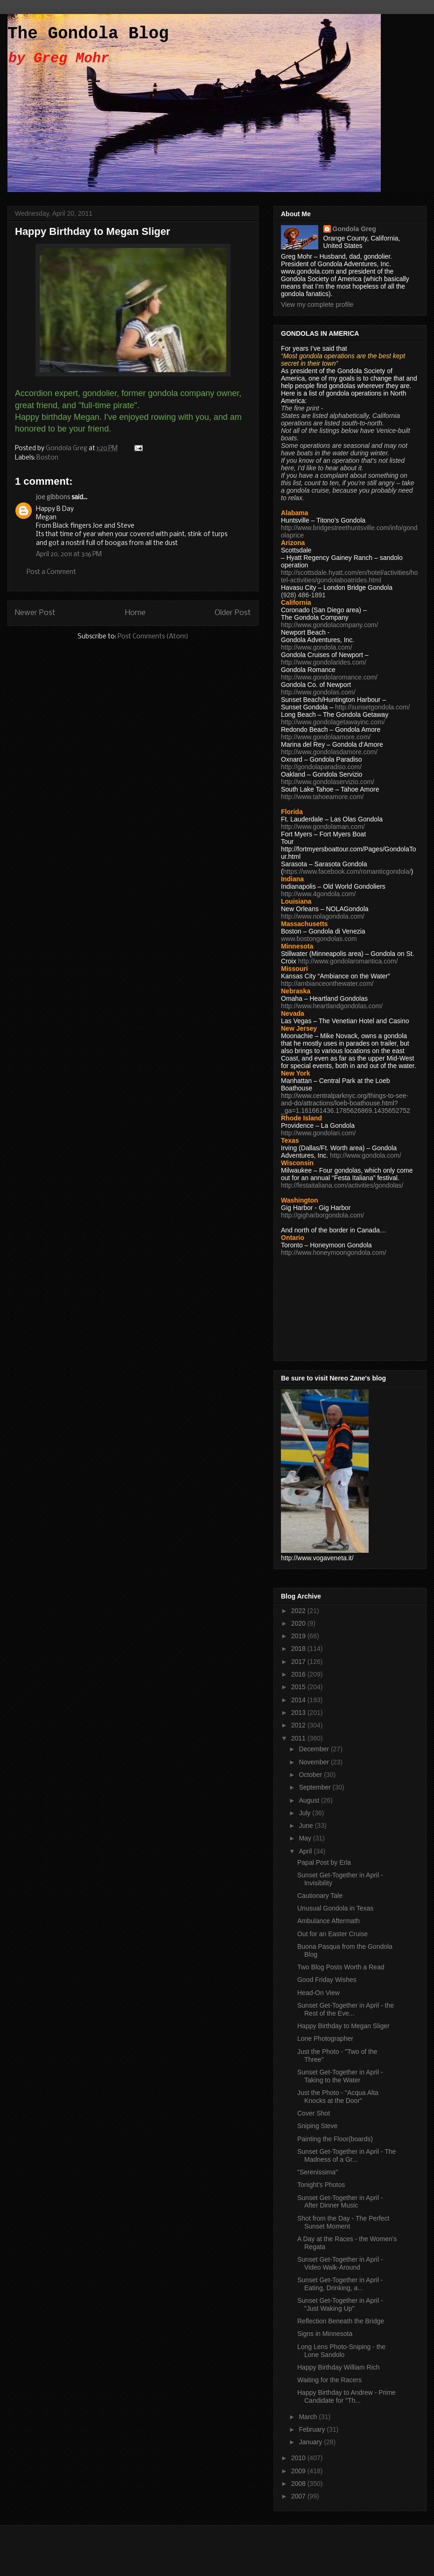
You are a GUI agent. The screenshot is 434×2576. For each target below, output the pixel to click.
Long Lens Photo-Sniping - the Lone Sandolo (341, 2350)
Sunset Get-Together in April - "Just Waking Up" (340, 2304)
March (309, 2416)
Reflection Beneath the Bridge (340, 2321)
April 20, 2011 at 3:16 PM (69, 554)
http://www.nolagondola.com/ (322, 916)
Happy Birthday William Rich (338, 2367)
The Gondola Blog (88, 33)
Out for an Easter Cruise (332, 1934)
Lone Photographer (325, 2038)
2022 (299, 1610)
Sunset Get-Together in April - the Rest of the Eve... (345, 2009)
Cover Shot (313, 2113)
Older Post (233, 613)
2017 (299, 1661)
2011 (299, 1738)
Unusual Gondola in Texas (335, 1908)
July (305, 1813)
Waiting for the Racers (329, 2380)
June (307, 1825)
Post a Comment (51, 572)
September (315, 1787)
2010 (299, 2458)
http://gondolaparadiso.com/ (321, 767)
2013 (299, 1712)
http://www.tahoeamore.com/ (322, 796)
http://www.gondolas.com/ (318, 692)
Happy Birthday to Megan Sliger (343, 2026)
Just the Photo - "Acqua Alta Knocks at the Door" (337, 2096)
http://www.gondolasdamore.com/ (329, 752)
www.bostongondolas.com (319, 938)
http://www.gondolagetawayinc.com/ (333, 722)
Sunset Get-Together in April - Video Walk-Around (340, 2263)
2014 (299, 1700)
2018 (299, 1648)
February (313, 2429)
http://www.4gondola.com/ (318, 894)
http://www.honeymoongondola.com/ (333, 1252)
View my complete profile (317, 304)
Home (135, 613)
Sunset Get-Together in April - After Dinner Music (340, 2201)
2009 (299, 2471)
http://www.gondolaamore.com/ (326, 737)
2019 (299, 1636)
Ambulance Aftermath (328, 1921)
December (314, 1749)
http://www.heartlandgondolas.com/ (332, 1006)
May (306, 1838)
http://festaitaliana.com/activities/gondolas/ (342, 1185)
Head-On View (318, 1992)
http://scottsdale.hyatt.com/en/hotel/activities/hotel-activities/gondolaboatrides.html (349, 576)
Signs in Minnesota (324, 2333)
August (310, 1800)
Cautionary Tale (320, 1895)
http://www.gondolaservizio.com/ (327, 782)
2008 (299, 2483)
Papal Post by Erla (324, 1862)
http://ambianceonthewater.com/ (327, 983)
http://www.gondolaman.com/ (323, 826)
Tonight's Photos (321, 2184)
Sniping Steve (317, 2126)
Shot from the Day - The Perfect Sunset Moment (343, 2222)
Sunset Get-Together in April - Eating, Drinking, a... (340, 2284)
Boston (47, 457)
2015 (299, 1687)
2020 (299, 1623)
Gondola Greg (354, 229)
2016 (299, 1674)
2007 (299, 2496)
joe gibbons (53, 497)
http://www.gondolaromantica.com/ (348, 961)
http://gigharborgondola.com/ (322, 1215)
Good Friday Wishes (327, 1979)
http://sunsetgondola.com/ (372, 707)
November (314, 1762)
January (311, 2442)
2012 (299, 1725)
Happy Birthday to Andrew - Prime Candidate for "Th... (346, 2396)
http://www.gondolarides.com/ (323, 662)
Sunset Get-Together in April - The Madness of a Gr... (346, 2155)
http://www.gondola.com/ (316, 647)
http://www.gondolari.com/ (318, 1133)
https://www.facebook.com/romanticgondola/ (347, 871)
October (311, 1774)
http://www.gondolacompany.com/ (329, 625)
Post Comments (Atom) (153, 636)
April (306, 1851)
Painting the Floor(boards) (335, 2139)
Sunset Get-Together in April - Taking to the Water (340, 2076)
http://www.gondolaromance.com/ (329, 677)
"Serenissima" (317, 2172)
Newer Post (35, 613)
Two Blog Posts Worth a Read (341, 1967)
